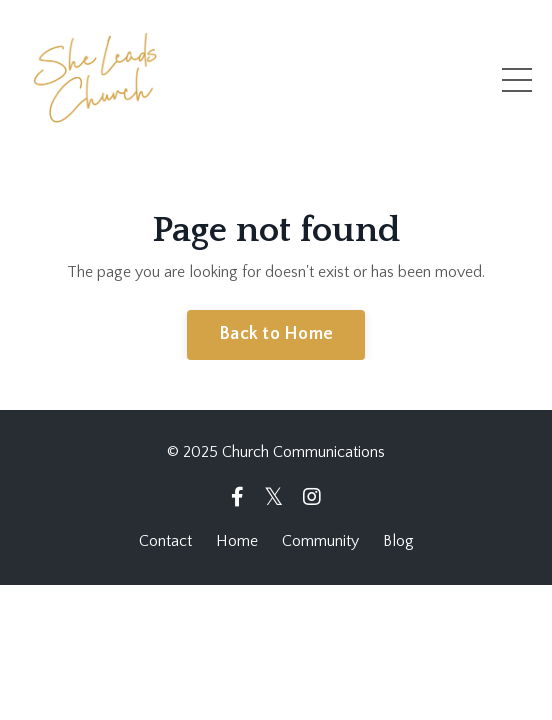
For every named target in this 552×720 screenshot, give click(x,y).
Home (237, 541)
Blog (398, 541)
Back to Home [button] (276, 334)
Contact (165, 541)
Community (320, 541)
